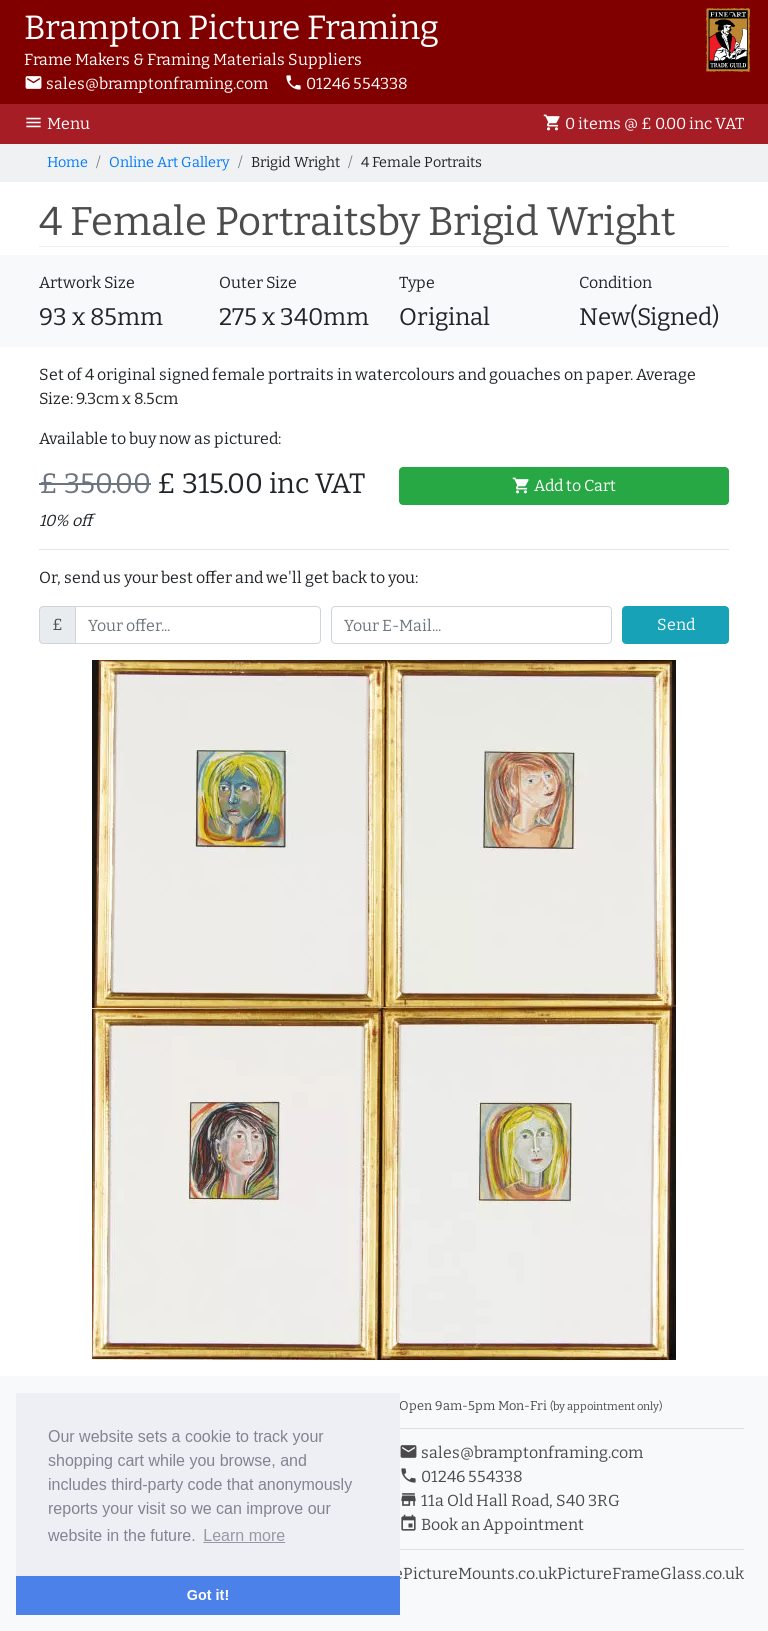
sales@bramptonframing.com (146, 83)
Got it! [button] (208, 1595)
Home (67, 162)
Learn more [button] (244, 1535)
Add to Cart (564, 486)
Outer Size (258, 282)
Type (417, 282)
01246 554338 (346, 83)
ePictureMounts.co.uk (475, 1573)
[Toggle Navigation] (63, 124)
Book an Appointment (491, 1524)
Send (676, 624)
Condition (615, 282)
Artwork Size (87, 282)
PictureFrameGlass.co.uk (650, 1573)
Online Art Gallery (169, 162)
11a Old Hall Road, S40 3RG (509, 1500)
